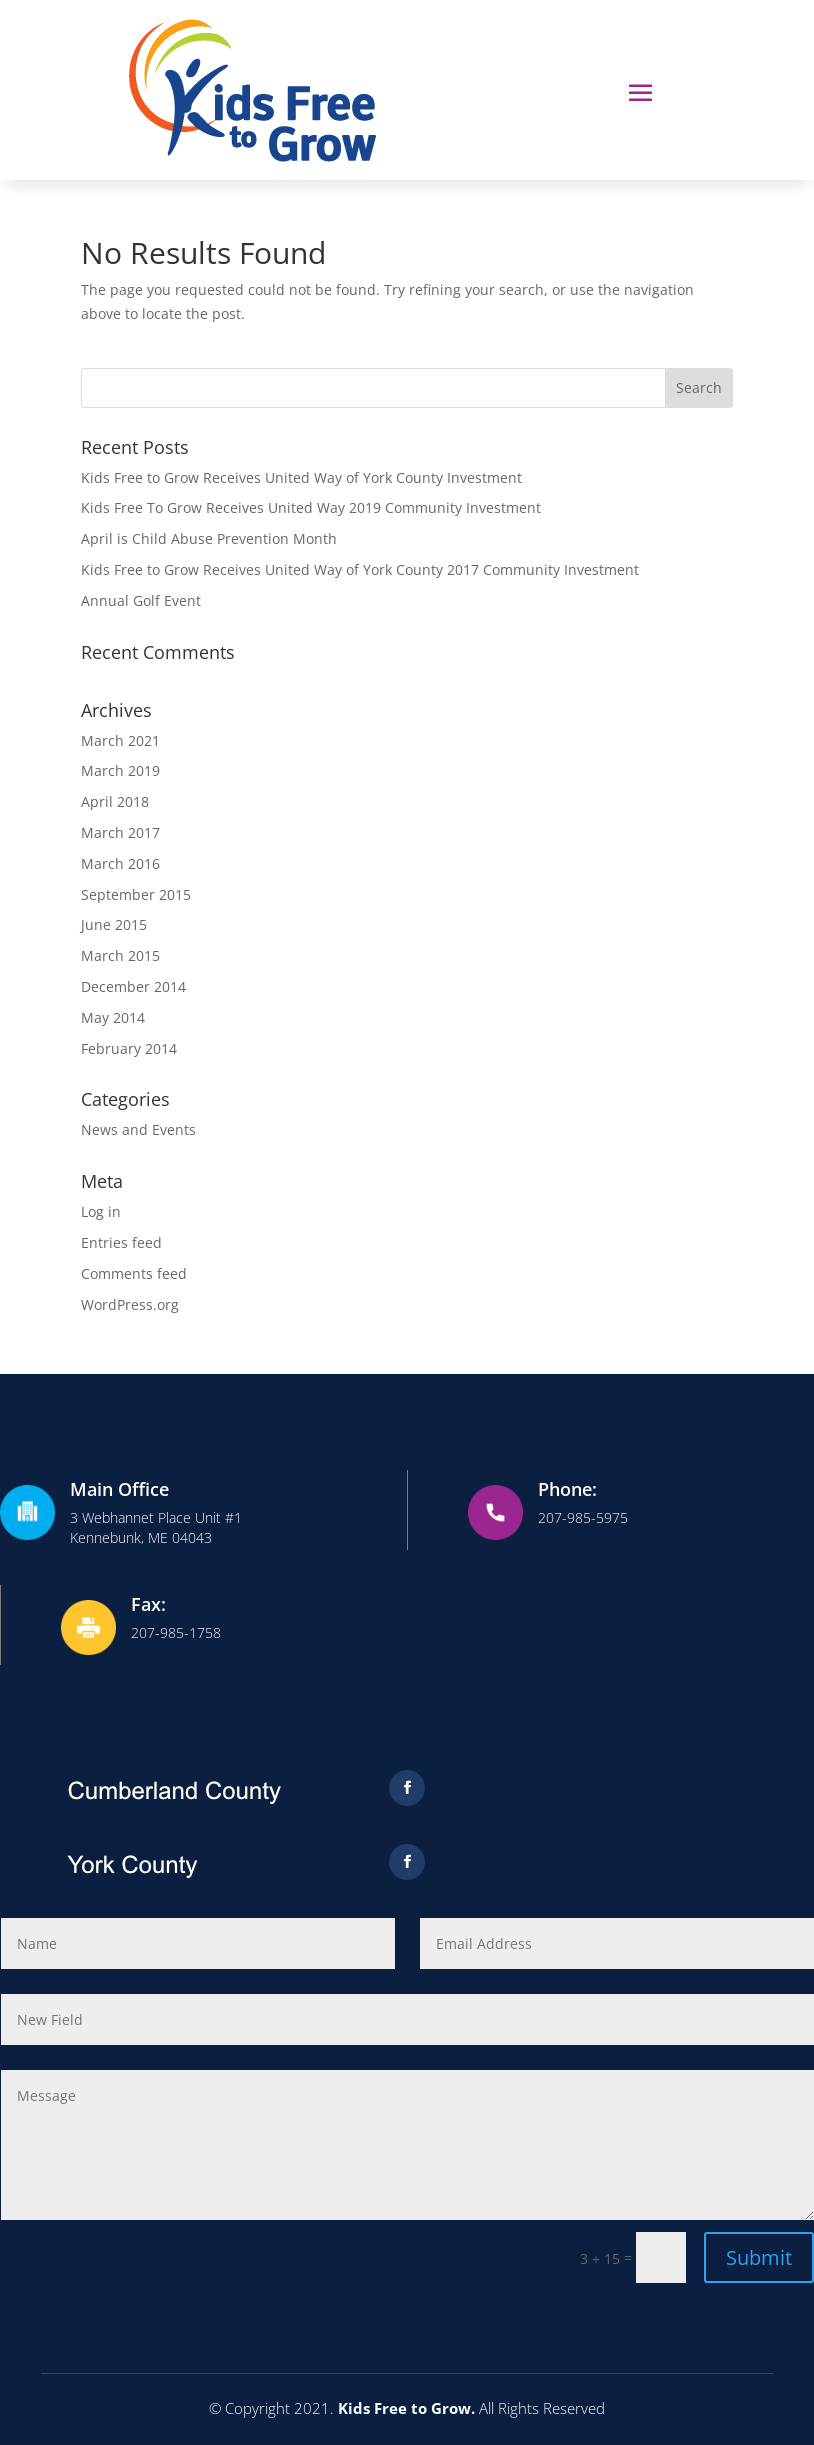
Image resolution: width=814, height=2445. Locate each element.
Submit (759, 2257)
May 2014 (113, 1017)
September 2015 (136, 894)
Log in (101, 1211)
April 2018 (115, 801)
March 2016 (120, 863)
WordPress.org (130, 1304)
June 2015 (114, 924)
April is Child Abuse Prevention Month (209, 538)
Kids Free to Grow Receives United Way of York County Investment (301, 477)
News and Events (138, 1129)
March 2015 (120, 955)
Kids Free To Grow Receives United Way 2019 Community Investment (311, 507)
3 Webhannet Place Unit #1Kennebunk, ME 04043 (156, 1527)
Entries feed (121, 1242)
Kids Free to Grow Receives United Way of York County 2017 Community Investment (360, 569)
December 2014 (133, 986)
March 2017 (120, 832)
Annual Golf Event (141, 600)
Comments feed (134, 1273)
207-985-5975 (583, 1517)
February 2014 (129, 1048)
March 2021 (120, 740)
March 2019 (120, 770)
